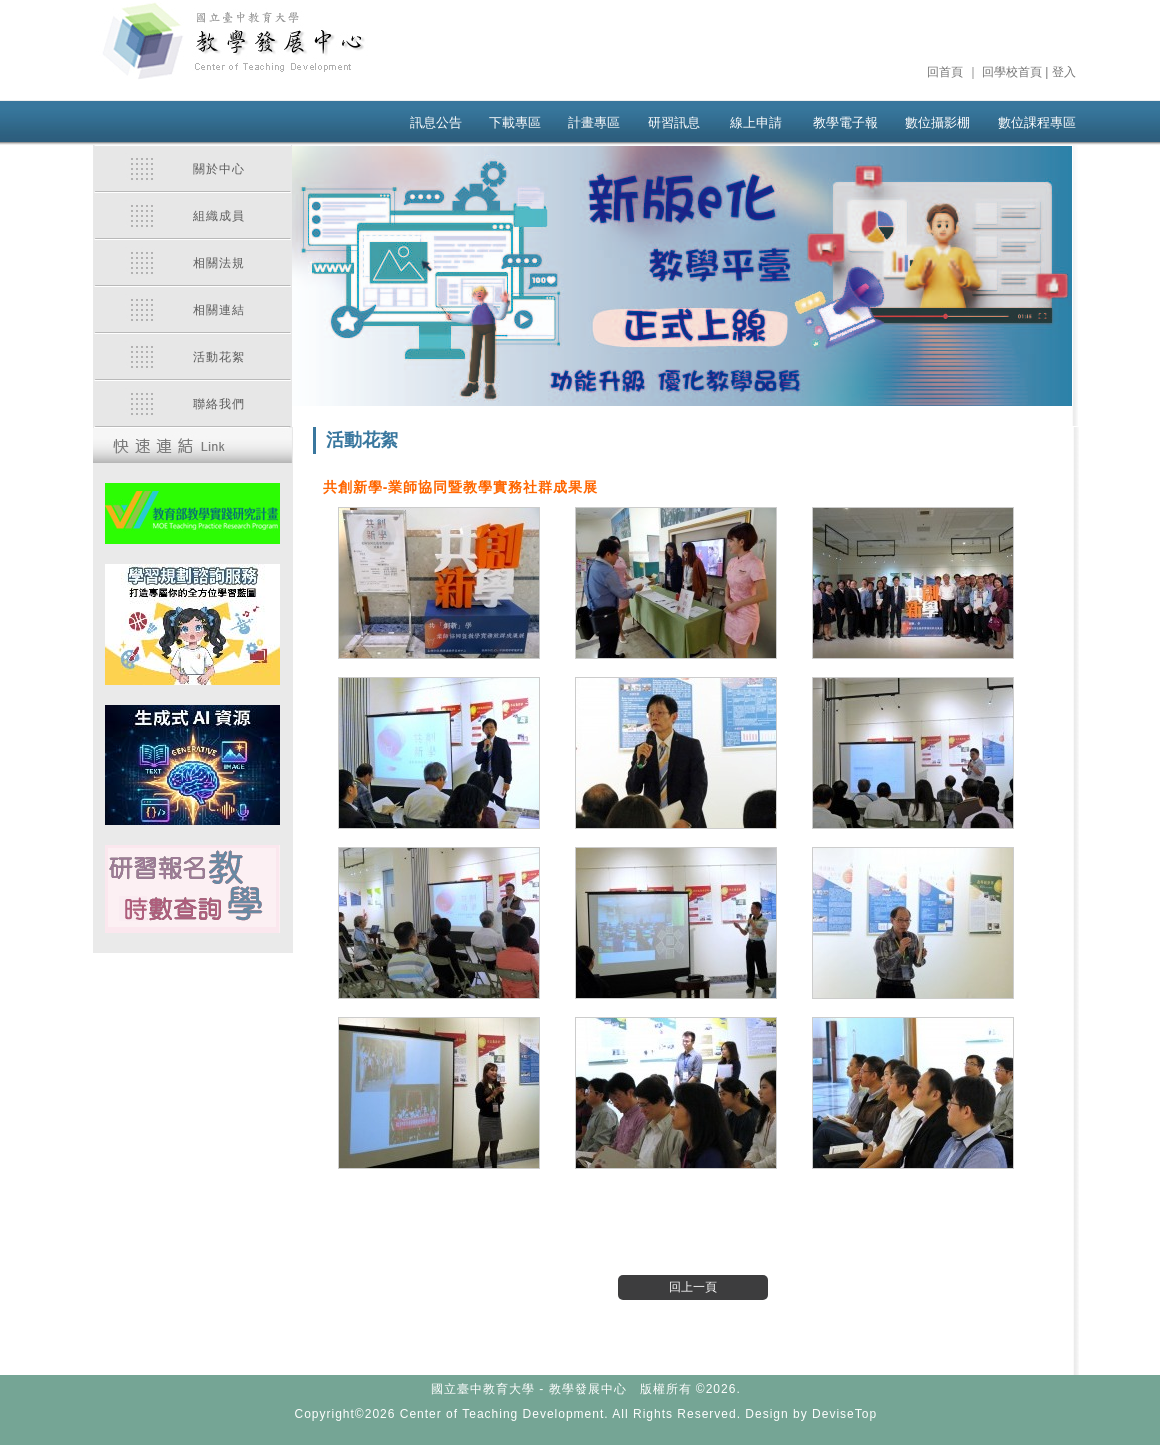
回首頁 (945, 72)
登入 (1064, 72)
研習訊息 (674, 122)
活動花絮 (219, 357)
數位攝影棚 (937, 122)
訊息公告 (436, 122)
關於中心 (219, 169)
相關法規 (219, 263)
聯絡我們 (219, 404)
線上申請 (756, 122)
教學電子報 (845, 122)
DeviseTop (844, 1414)
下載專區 (515, 122)
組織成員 (219, 216)
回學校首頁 (1012, 72)
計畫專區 (594, 122)
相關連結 (219, 310)
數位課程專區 (1037, 122)
